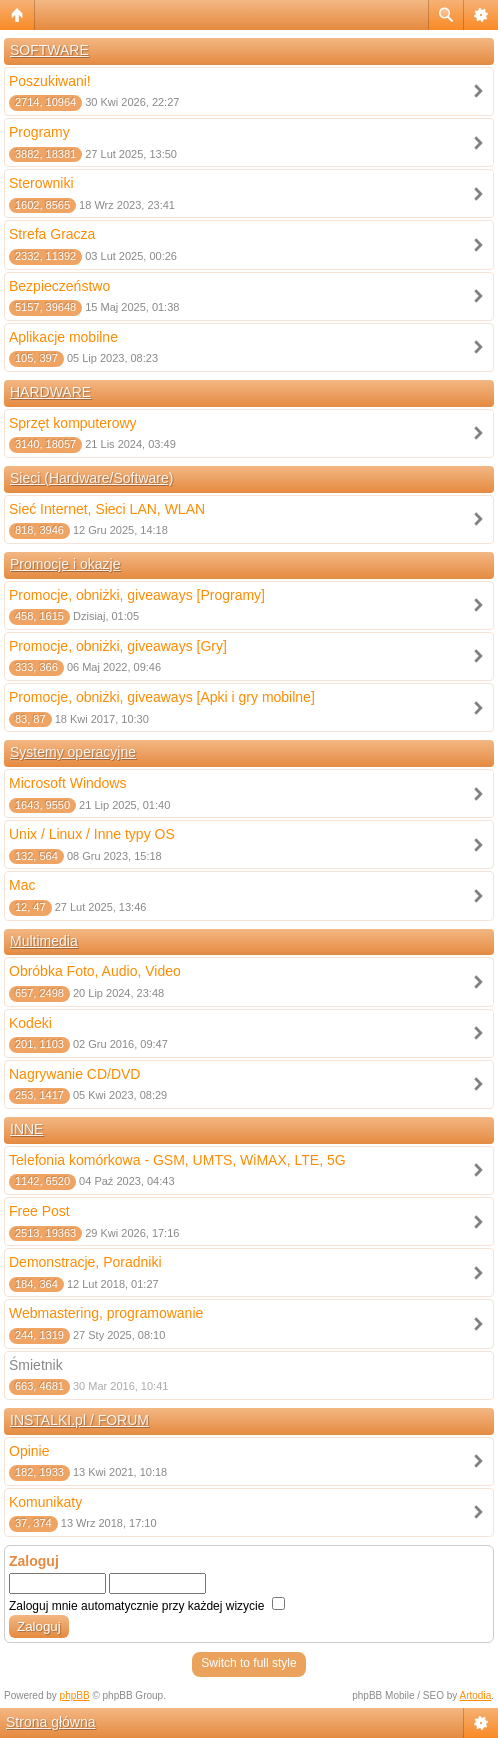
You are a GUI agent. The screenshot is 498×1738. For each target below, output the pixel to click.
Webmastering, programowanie (106, 1313)
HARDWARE (50, 392)
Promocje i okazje (65, 564)
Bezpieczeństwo (59, 286)
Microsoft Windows (67, 783)
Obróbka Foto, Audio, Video (95, 971)
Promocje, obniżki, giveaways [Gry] (118, 646)
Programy (39, 132)
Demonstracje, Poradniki (85, 1262)
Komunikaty (45, 1502)
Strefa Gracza (52, 234)
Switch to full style (248, 1663)
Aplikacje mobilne (63, 337)
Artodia (476, 1695)
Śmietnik (36, 1365)
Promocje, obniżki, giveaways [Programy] (137, 595)
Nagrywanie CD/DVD (74, 1074)
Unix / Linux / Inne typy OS (92, 834)
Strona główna (51, 1722)
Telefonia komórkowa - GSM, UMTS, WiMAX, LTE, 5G (177, 1160)
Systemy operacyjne (73, 752)
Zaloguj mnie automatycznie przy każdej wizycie (147, 1606)
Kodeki (30, 1023)
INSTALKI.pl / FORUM (79, 1420)
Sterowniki (41, 183)
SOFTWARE (49, 50)
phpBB (75, 1695)
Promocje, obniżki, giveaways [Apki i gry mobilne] (162, 697)
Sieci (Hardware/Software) (91, 478)
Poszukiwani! (50, 81)
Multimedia (44, 941)
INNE (26, 1129)
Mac (22, 885)
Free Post (39, 1211)
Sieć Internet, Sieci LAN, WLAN (107, 509)
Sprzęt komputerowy (73, 423)
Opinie (29, 1451)
